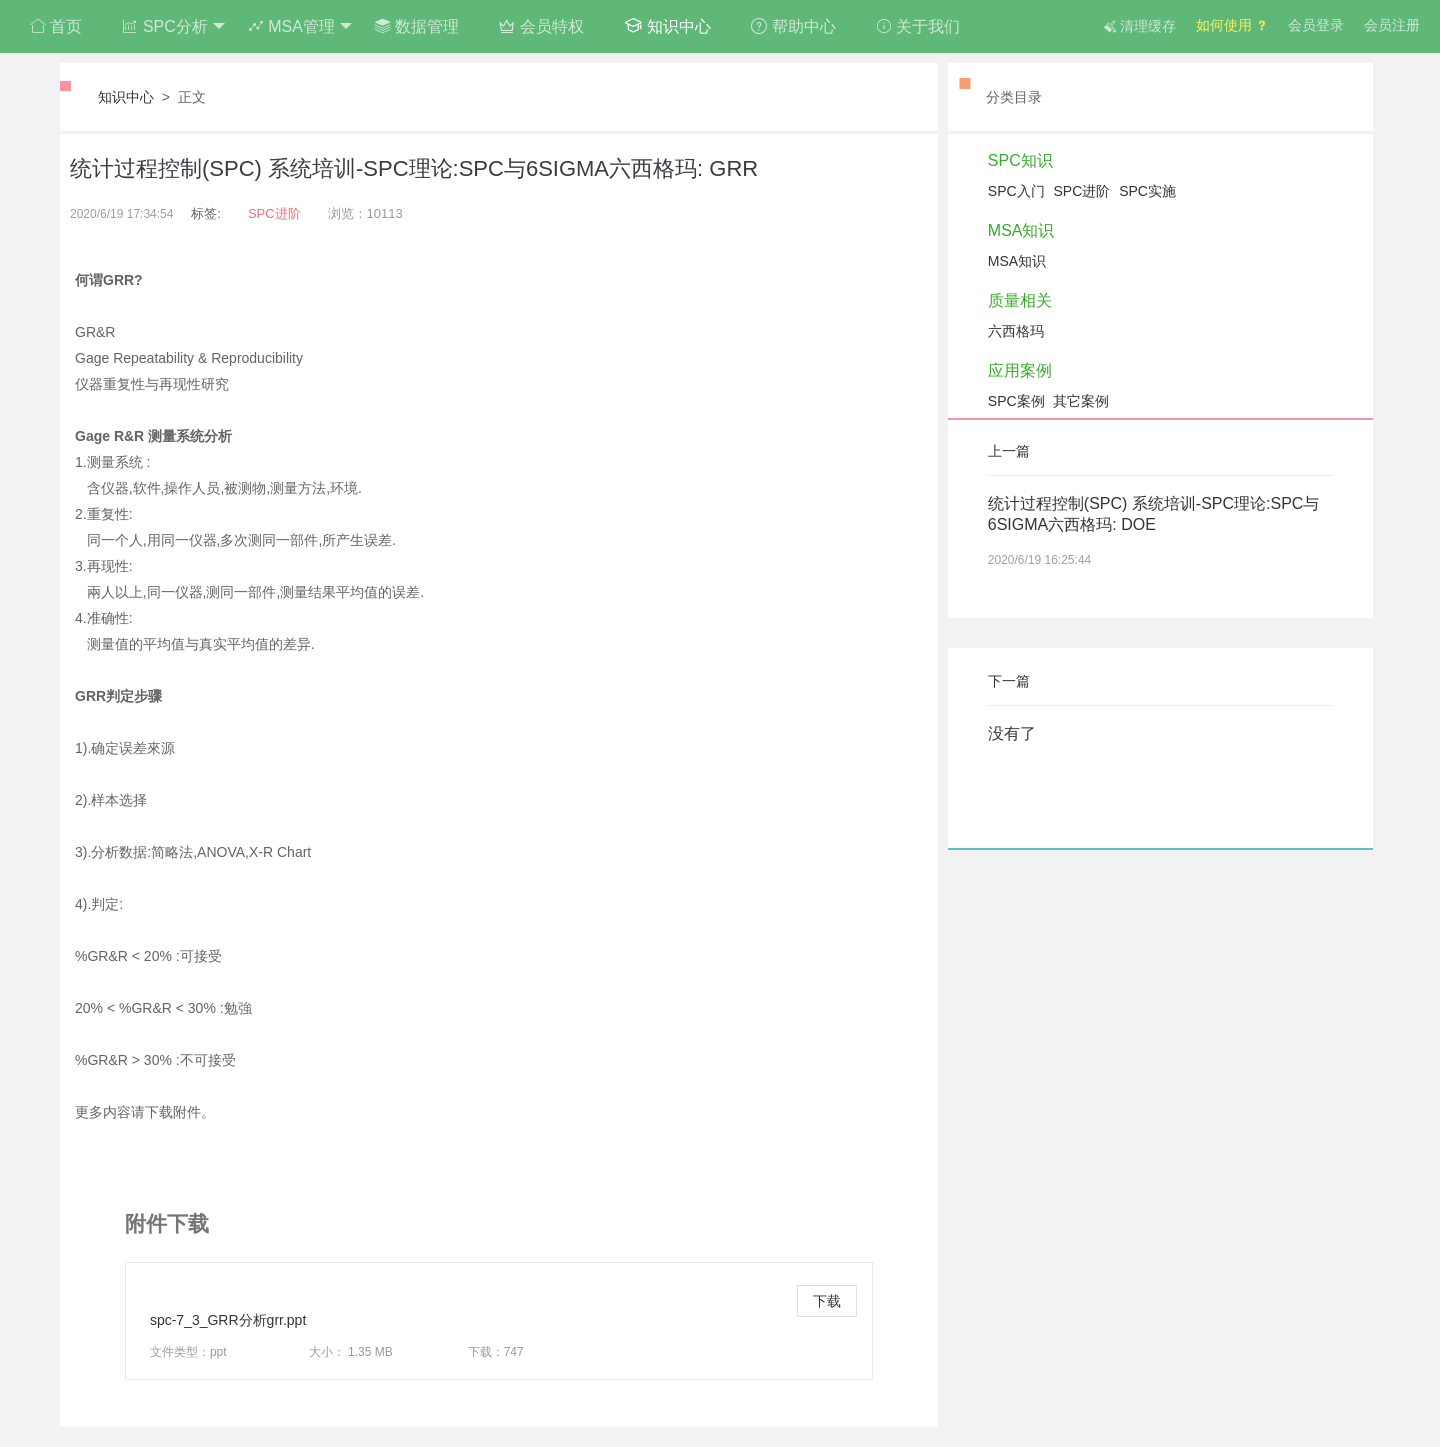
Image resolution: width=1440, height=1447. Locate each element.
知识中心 (667, 25)
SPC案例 (1016, 401)
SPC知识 (1020, 160)
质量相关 (1020, 300)
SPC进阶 (274, 213)
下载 (827, 1301)
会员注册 (1392, 25)
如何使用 (1232, 25)
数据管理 (417, 26)
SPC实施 (1147, 191)
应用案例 (1020, 370)
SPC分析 (173, 27)
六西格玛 (1016, 331)
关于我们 (918, 26)
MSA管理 (300, 27)
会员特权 (541, 26)
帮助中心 (793, 26)
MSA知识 (1021, 230)
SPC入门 (1016, 191)
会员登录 (1316, 25)
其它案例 (1081, 401)
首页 (56, 26)
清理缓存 (1140, 26)
